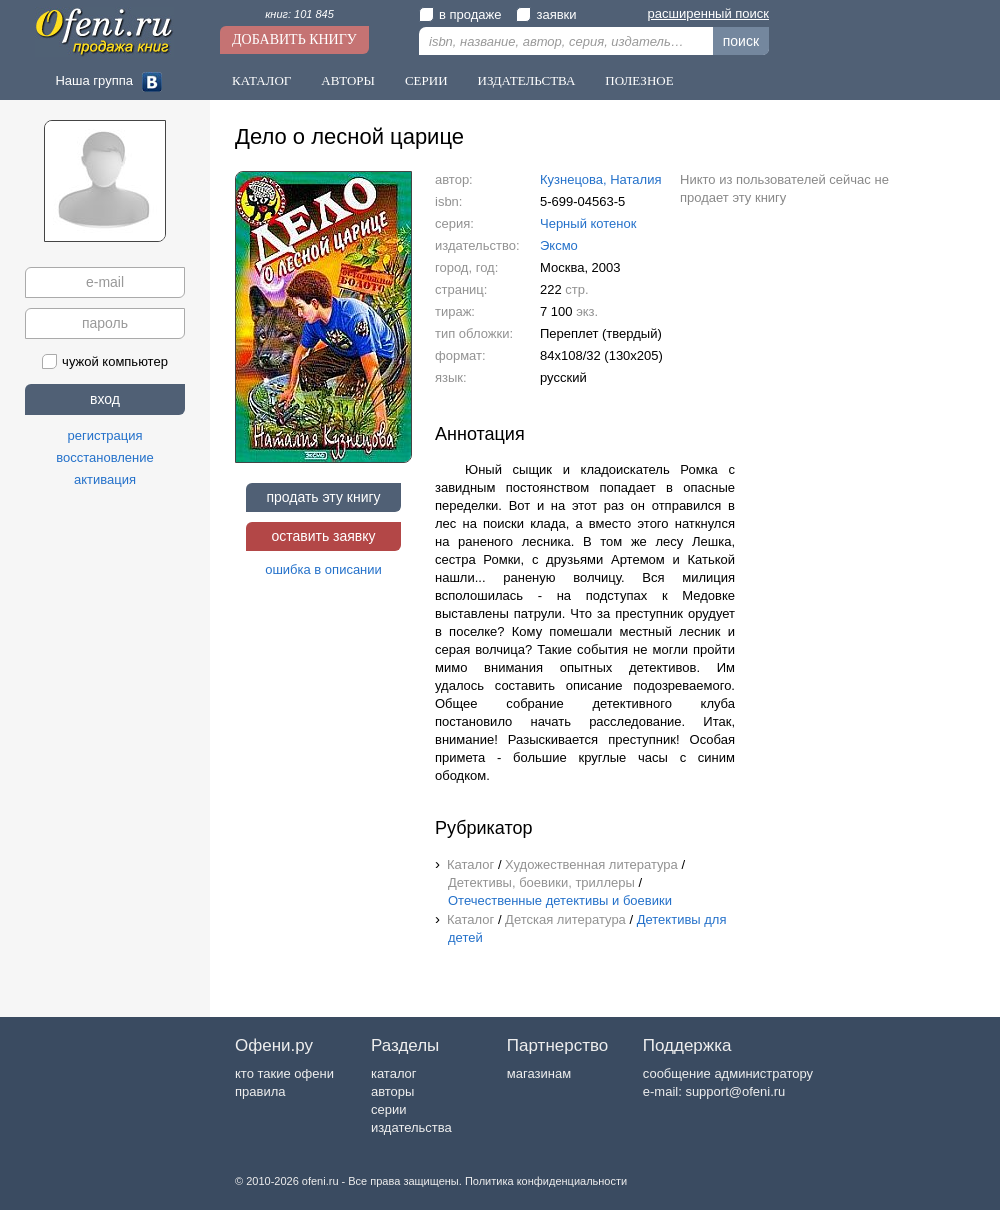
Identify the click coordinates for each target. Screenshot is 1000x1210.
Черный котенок (588, 223)
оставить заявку (323, 536)
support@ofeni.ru (735, 1091)
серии (388, 1109)
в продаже (460, 14)
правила (260, 1091)
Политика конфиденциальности (546, 1181)
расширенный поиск (708, 13)
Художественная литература (591, 864)
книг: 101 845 (299, 14)
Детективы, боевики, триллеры (541, 882)
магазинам (539, 1073)
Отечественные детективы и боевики (560, 900)
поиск (741, 41)
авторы (392, 1091)
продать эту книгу (323, 497)
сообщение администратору (728, 1073)
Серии (426, 80)
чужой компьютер (105, 361)
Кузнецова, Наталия (600, 179)
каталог (394, 1073)
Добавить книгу (294, 39)
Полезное (639, 80)
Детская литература (565, 919)
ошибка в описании (323, 569)
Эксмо (559, 245)
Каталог (261, 80)
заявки (546, 14)
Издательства (527, 80)
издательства (411, 1127)
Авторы (348, 80)
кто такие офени (284, 1073)
